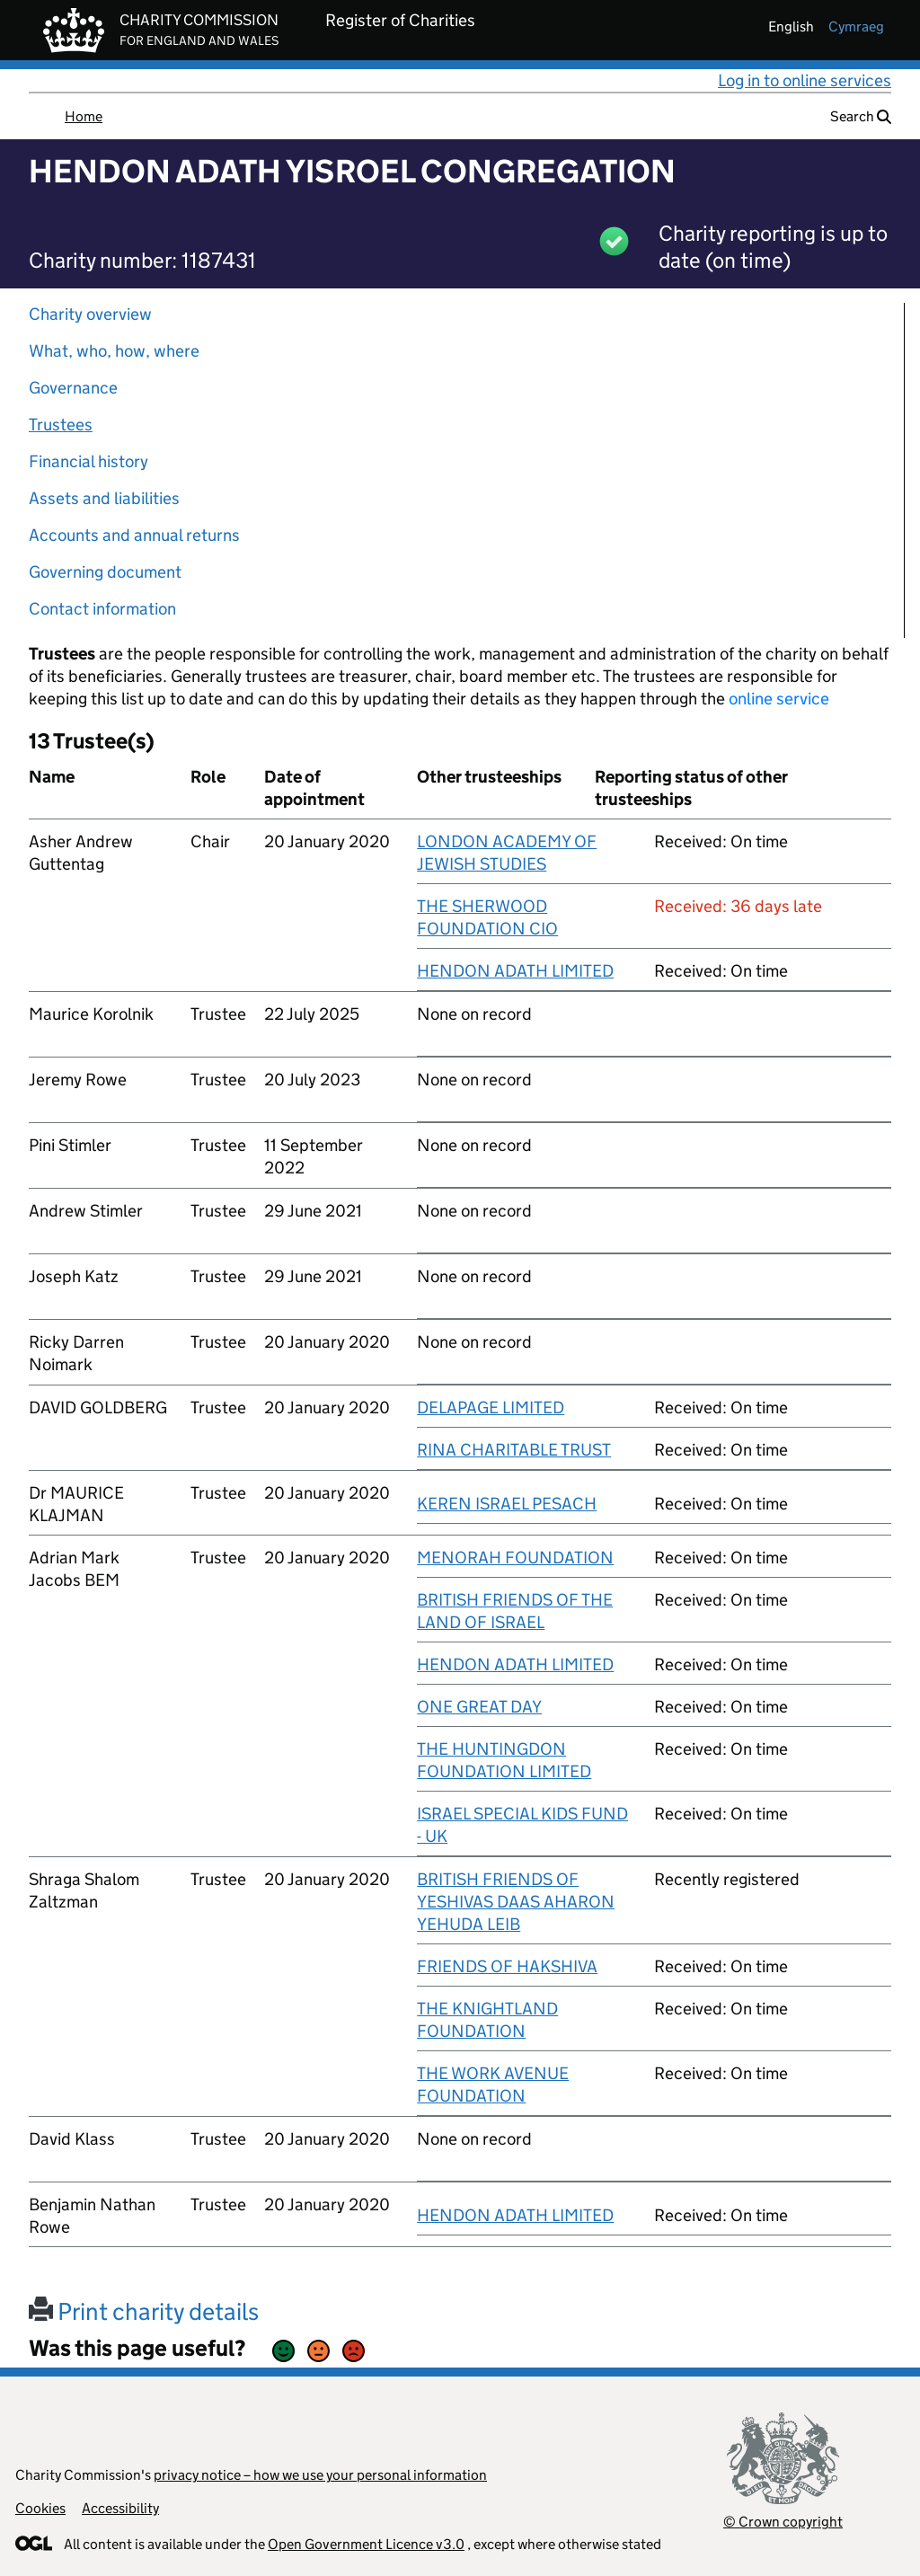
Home (83, 116)
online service (779, 698)
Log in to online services (804, 80)
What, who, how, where (114, 351)
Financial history (88, 461)
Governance (73, 387)
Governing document (105, 572)
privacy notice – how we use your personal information (320, 2474)
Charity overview (90, 314)
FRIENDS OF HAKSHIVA (507, 1966)
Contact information (102, 608)
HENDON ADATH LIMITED (515, 970)
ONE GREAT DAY (479, 1706)
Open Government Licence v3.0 (366, 2544)
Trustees (61, 424)
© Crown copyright (783, 2521)
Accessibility (120, 2508)
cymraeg (856, 26)
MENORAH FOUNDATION (515, 1557)
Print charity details (144, 2311)
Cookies (40, 2508)
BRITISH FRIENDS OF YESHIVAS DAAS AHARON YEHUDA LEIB (516, 1901)
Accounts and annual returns (134, 535)
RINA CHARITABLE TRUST (514, 1449)
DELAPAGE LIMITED (490, 1407)
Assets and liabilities (104, 498)
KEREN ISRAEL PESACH (507, 1503)
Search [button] (860, 116)
